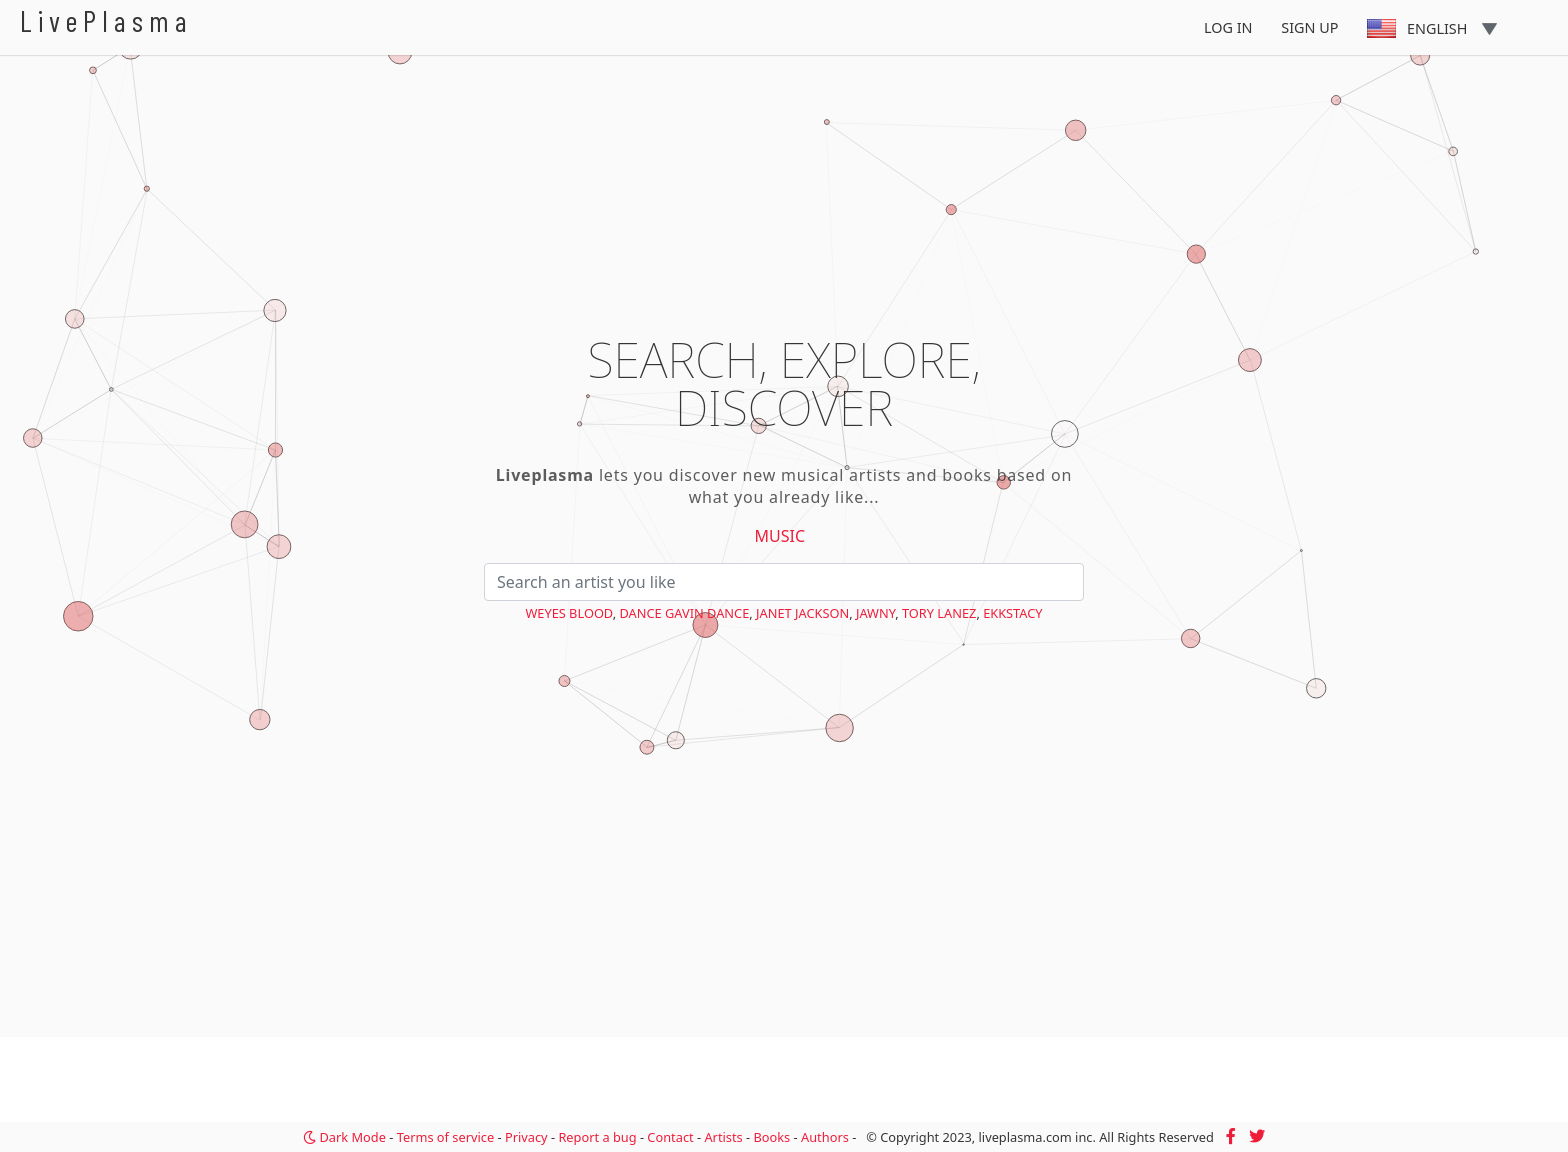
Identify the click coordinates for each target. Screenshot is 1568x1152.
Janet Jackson (802, 613)
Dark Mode (344, 1137)
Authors (825, 1137)
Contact (670, 1137)
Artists (723, 1137)
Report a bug (597, 1137)
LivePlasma (106, 20)
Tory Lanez (939, 613)
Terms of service (445, 1137)
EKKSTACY (1012, 613)
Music (780, 536)
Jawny (875, 613)
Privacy (526, 1137)
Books (771, 1137)
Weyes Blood (568, 613)
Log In (1228, 27)
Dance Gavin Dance (684, 613)
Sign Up (1309, 27)
